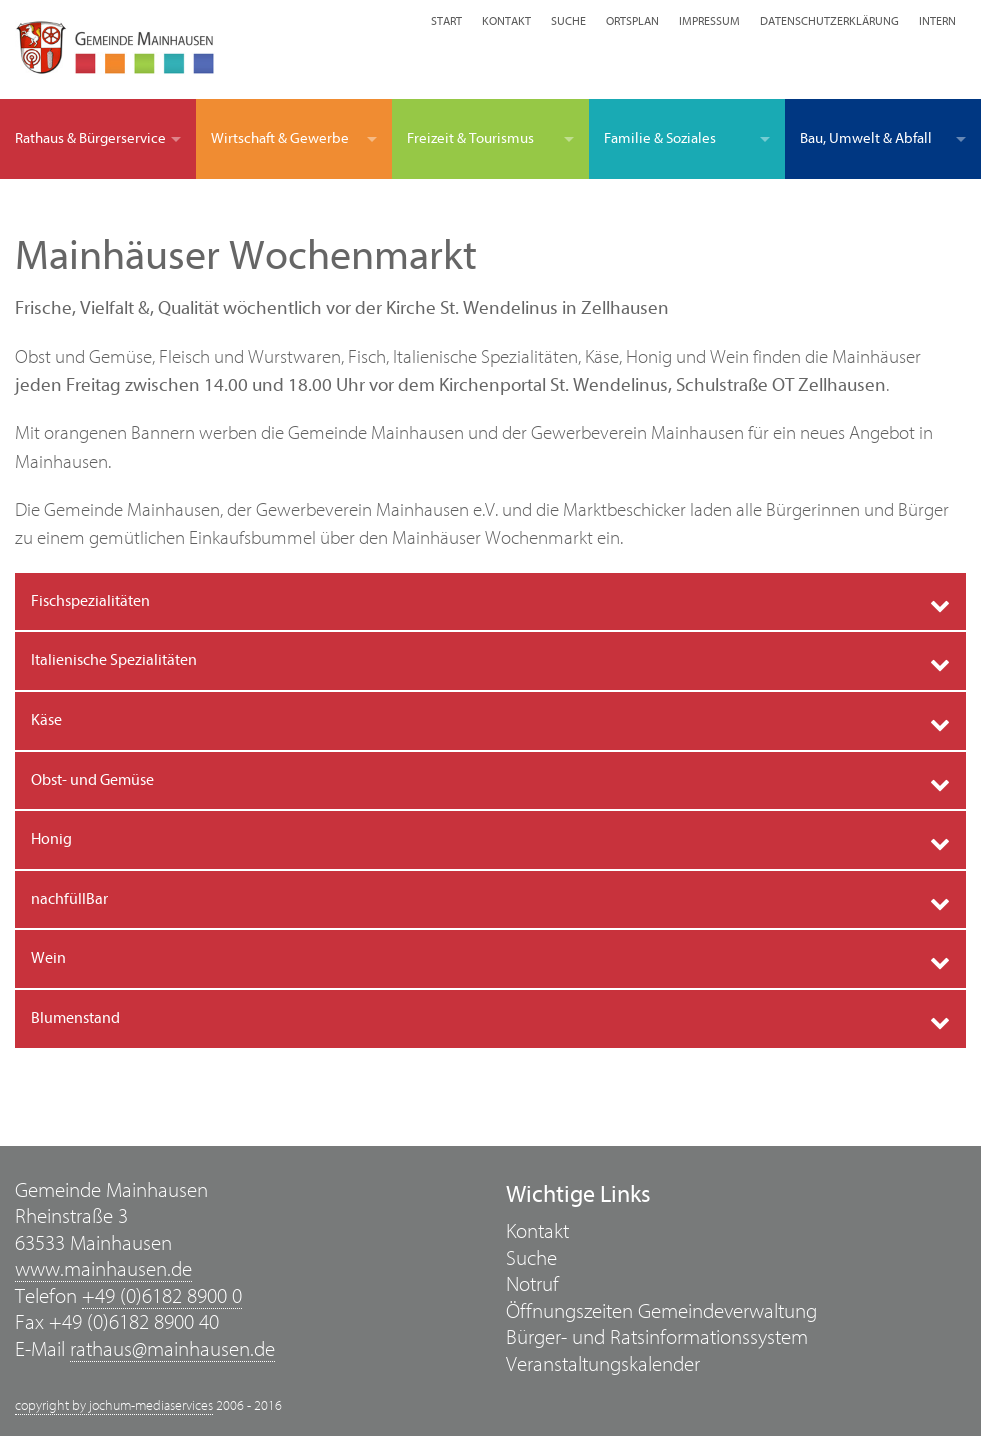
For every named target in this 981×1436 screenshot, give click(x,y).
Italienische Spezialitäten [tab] (114, 660)
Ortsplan (632, 21)
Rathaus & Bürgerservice (90, 138)
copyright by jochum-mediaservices (114, 1406)
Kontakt (506, 21)
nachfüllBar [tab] (69, 899)
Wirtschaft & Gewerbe (280, 138)
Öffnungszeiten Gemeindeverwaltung (661, 1311)
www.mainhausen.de (103, 1269)
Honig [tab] (51, 839)
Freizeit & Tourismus (470, 138)
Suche (568, 21)
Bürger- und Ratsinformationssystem (657, 1337)
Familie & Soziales (660, 138)
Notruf (532, 1284)
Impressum (709, 21)
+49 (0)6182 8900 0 (162, 1296)
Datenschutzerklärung (829, 21)
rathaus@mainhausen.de (172, 1349)
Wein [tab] (48, 958)
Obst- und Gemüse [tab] (92, 780)
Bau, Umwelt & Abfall (866, 138)
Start (446, 21)
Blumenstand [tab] (75, 1018)
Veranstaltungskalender (603, 1364)
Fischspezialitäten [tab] (90, 601)
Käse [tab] (46, 720)
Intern (937, 21)
